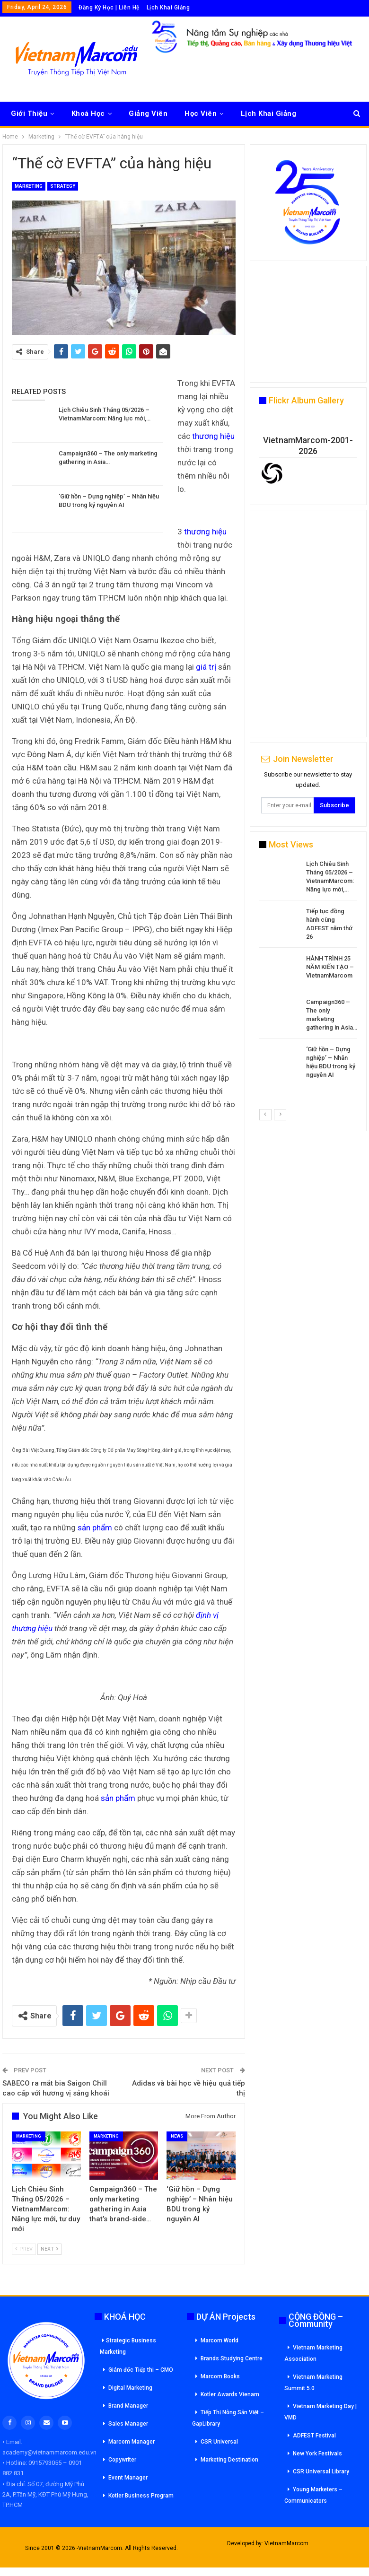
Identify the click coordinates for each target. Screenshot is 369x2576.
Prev (24, 2249)
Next (49, 2249)
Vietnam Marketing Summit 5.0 (313, 2383)
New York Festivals (317, 2453)
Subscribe (334, 805)
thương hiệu (213, 436)
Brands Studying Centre (232, 2358)
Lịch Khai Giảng (168, 7)
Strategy (62, 186)
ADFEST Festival (314, 2435)
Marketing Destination (229, 2459)
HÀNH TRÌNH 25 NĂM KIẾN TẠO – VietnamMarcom (330, 967)
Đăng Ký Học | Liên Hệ (109, 7)
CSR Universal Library (321, 2471)
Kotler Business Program (141, 2495)
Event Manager (128, 2477)
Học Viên (200, 113)
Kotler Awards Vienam (230, 2394)
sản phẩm (95, 1527)
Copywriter (122, 2459)
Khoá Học (88, 113)
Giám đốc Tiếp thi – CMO (140, 2369)
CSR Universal (219, 2441)
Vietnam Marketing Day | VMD (320, 2412)
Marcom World (219, 2340)
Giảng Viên (148, 113)
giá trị (206, 667)
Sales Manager (128, 2423)
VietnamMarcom (286, 2543)
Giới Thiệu (29, 113)
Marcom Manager (131, 2441)
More (250, 113)
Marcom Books (220, 2376)
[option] (308, 971)
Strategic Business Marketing (128, 2346)
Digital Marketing (130, 2387)
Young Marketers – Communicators (313, 2495)
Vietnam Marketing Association (313, 2353)
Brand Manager (128, 2405)
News (177, 2136)
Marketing (29, 186)
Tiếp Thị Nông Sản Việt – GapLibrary (228, 2418)
